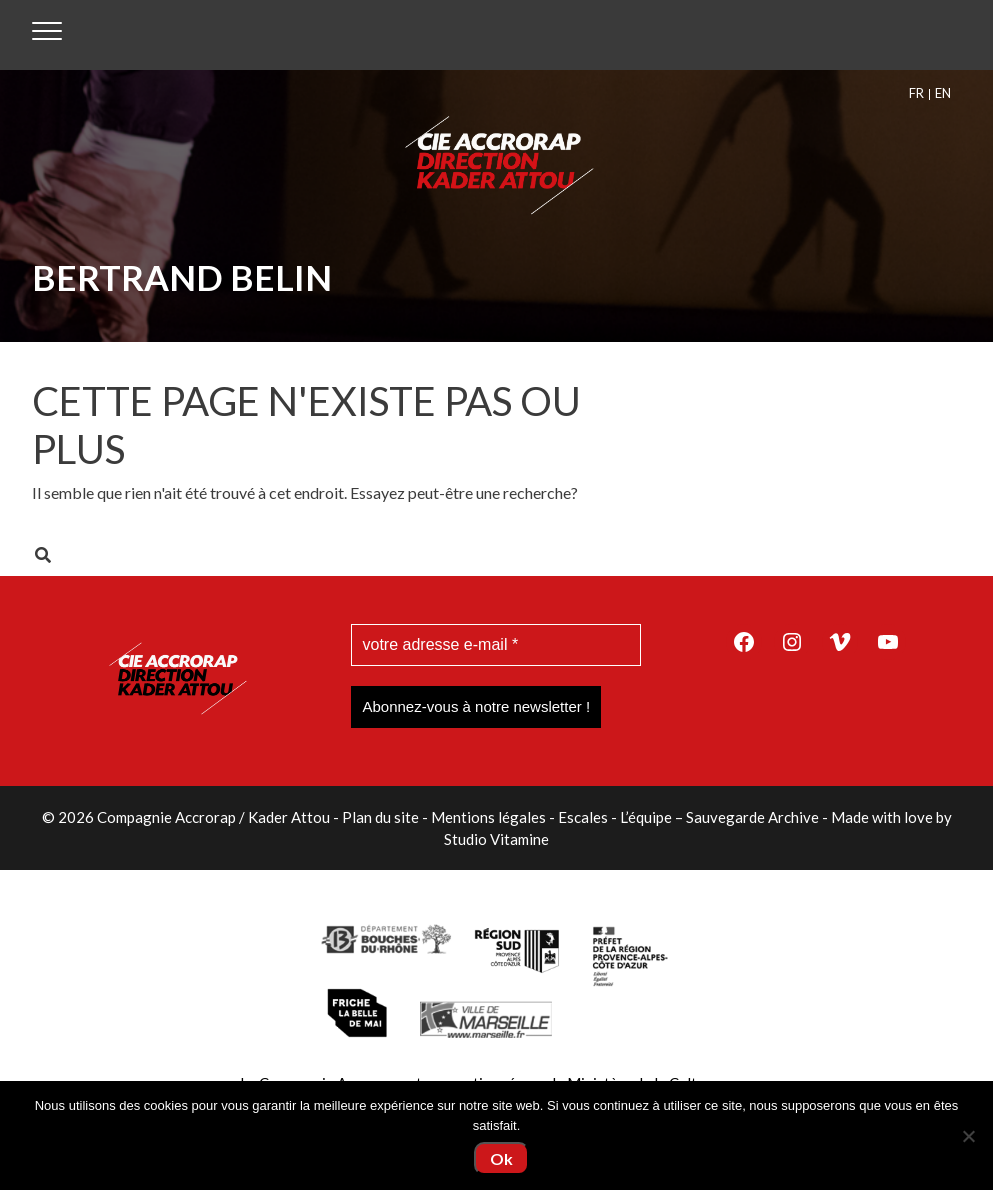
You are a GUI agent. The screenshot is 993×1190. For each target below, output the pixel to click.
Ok (501, 1158)
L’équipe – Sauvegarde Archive (719, 817)
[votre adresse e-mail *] (496, 645)
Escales (583, 817)
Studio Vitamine (496, 839)
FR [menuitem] (916, 93)
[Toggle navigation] (47, 35)
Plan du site (380, 817)
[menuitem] (919, 93)
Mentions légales (488, 817)
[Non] (968, 1136)
